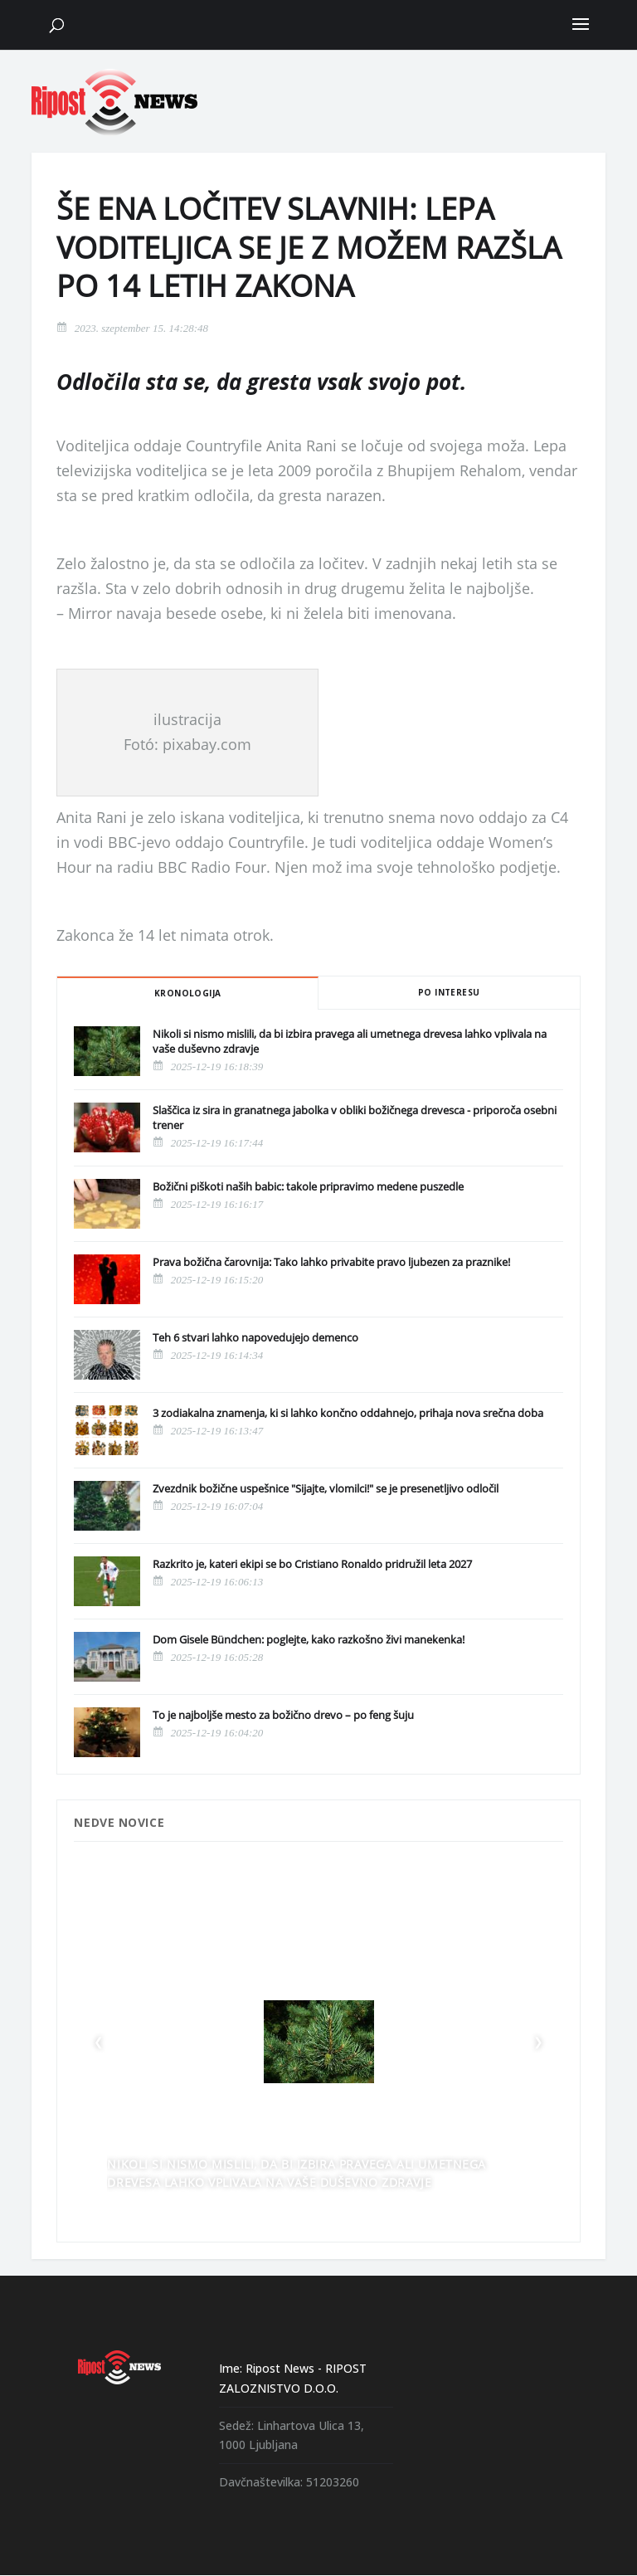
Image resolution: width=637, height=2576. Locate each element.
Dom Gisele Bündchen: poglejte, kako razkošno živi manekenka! (308, 1639)
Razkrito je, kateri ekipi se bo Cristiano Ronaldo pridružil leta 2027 (312, 1563)
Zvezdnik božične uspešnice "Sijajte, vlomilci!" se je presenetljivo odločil (325, 1488)
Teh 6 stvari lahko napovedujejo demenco (255, 1337)
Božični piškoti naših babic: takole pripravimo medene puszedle (308, 1186)
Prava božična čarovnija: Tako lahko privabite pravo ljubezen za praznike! (331, 1261)
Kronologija (187, 993)
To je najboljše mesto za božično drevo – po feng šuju (283, 1714)
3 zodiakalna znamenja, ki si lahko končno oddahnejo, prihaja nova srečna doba (348, 1412)
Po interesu (448, 992)
